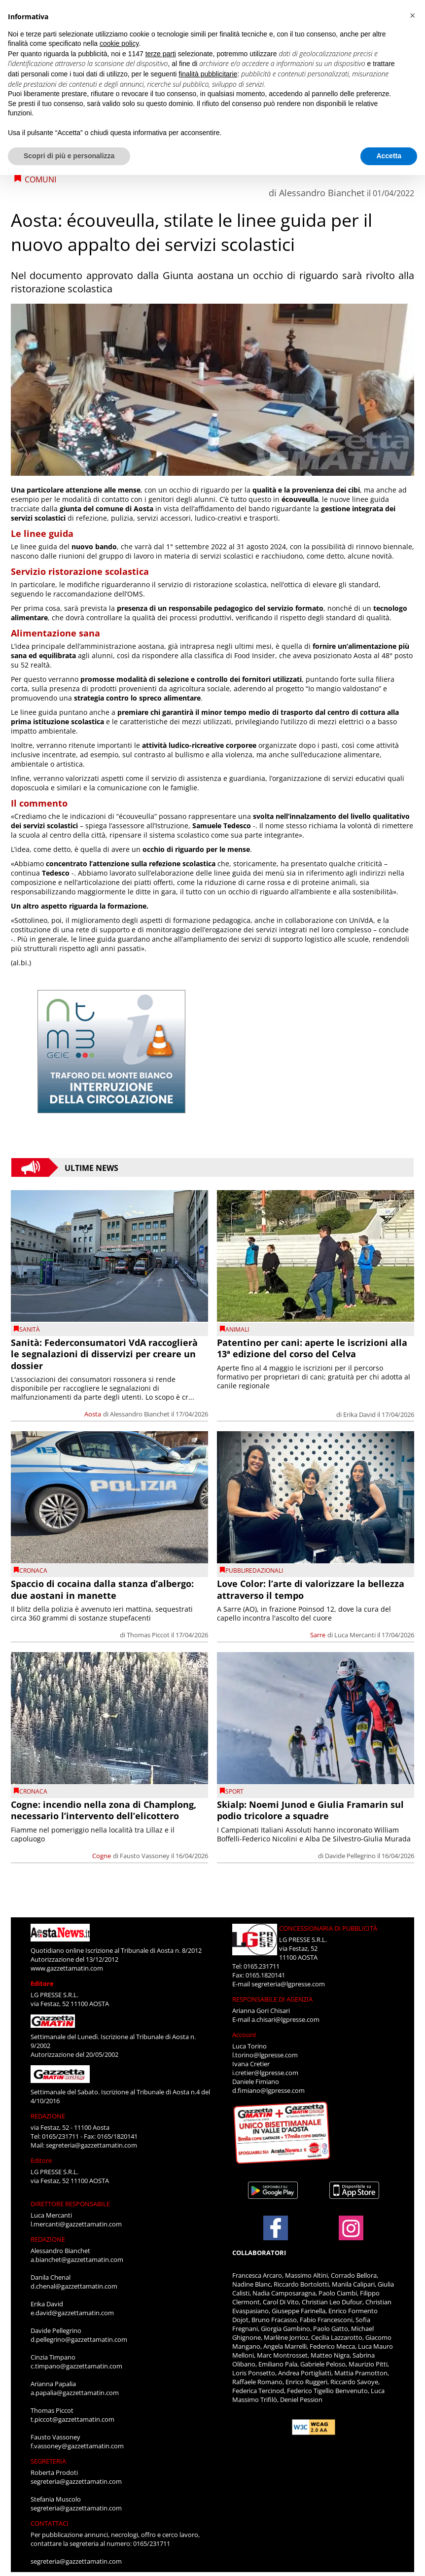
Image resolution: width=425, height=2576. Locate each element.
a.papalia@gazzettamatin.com (75, 2392)
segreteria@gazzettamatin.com (91, 2145)
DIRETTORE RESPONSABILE (70, 2203)
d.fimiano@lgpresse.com (268, 2090)
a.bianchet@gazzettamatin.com (77, 2259)
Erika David (359, 1414)
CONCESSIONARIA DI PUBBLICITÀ (328, 1928)
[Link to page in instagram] (351, 2235)
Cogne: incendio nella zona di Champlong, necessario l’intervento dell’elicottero (103, 1810)
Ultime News (91, 1167)
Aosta (92, 1414)
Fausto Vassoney (145, 1855)
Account (244, 2034)
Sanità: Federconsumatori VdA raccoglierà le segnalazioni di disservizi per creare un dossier (104, 1354)
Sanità (29, 1329)
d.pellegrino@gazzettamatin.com (79, 2339)
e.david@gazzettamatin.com (72, 2312)
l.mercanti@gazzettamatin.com (76, 2224)
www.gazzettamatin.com (67, 1968)
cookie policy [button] (119, 43)
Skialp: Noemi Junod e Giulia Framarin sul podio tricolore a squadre (310, 1810)
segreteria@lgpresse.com (288, 1983)
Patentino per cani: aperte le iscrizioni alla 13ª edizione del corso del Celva (312, 1348)
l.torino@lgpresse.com (265, 2054)
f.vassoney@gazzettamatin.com (77, 2445)
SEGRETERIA (48, 2461)
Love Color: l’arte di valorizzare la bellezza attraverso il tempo (310, 1589)
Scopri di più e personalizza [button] (69, 156)
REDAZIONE (48, 2116)
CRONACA (33, 1570)
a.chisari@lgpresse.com (285, 2019)
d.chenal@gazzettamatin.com (74, 2286)
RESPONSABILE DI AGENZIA (272, 1999)
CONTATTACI (50, 2523)
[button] (412, 16)
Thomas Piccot (148, 1634)
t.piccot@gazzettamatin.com (72, 2419)
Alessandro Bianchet (321, 193)
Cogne (101, 1855)
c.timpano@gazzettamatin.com (76, 2366)
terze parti (160, 54)
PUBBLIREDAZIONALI (254, 1570)
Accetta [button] (388, 156)
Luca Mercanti (355, 1634)
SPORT (234, 1791)
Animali (237, 1329)
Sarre (317, 1634)
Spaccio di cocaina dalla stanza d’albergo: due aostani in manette (102, 1589)
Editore (42, 1983)
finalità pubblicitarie (207, 74)
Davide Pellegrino (350, 1855)
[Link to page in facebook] (275, 2228)
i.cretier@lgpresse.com (265, 2072)
